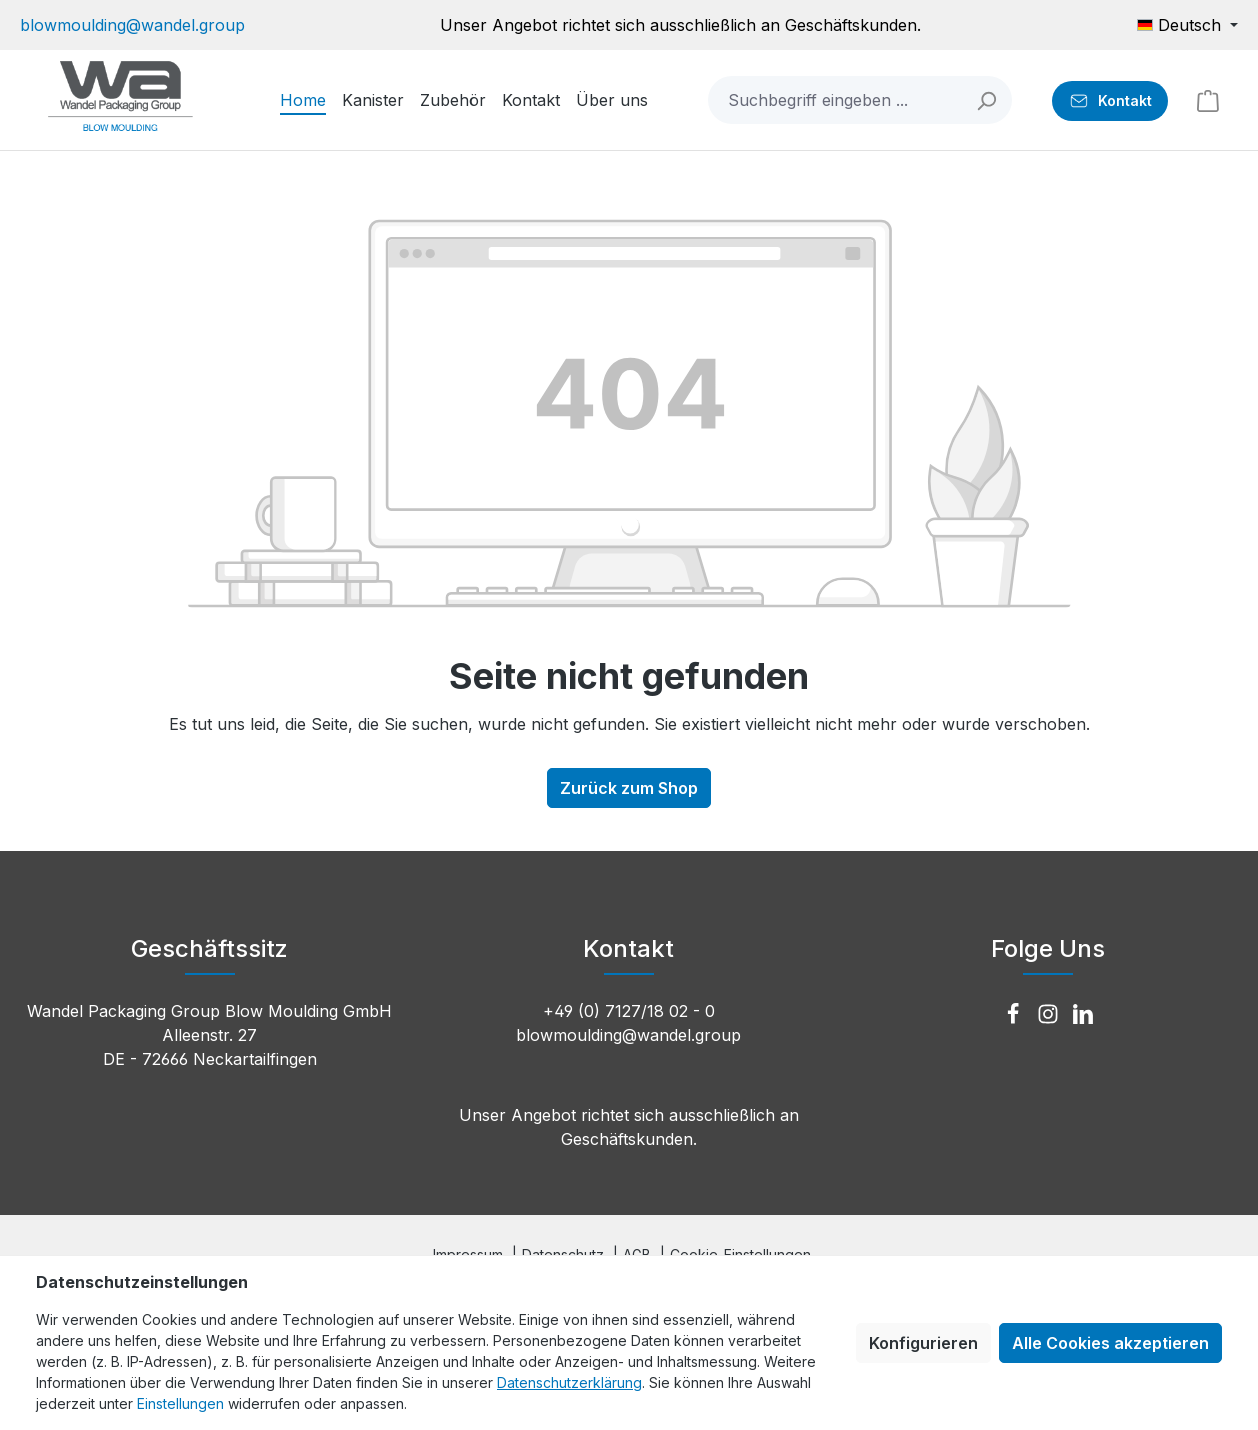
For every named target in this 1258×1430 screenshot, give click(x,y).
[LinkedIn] (1083, 1015)
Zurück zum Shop (629, 788)
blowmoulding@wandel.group (132, 25)
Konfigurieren (923, 1343)
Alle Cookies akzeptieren (1110, 1343)
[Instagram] (1050, 1015)
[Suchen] (987, 100)
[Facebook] (1015, 1015)
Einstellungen (180, 1403)
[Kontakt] (1110, 101)
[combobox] (836, 100)
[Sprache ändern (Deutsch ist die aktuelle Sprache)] (1187, 25)
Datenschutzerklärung (569, 1382)
